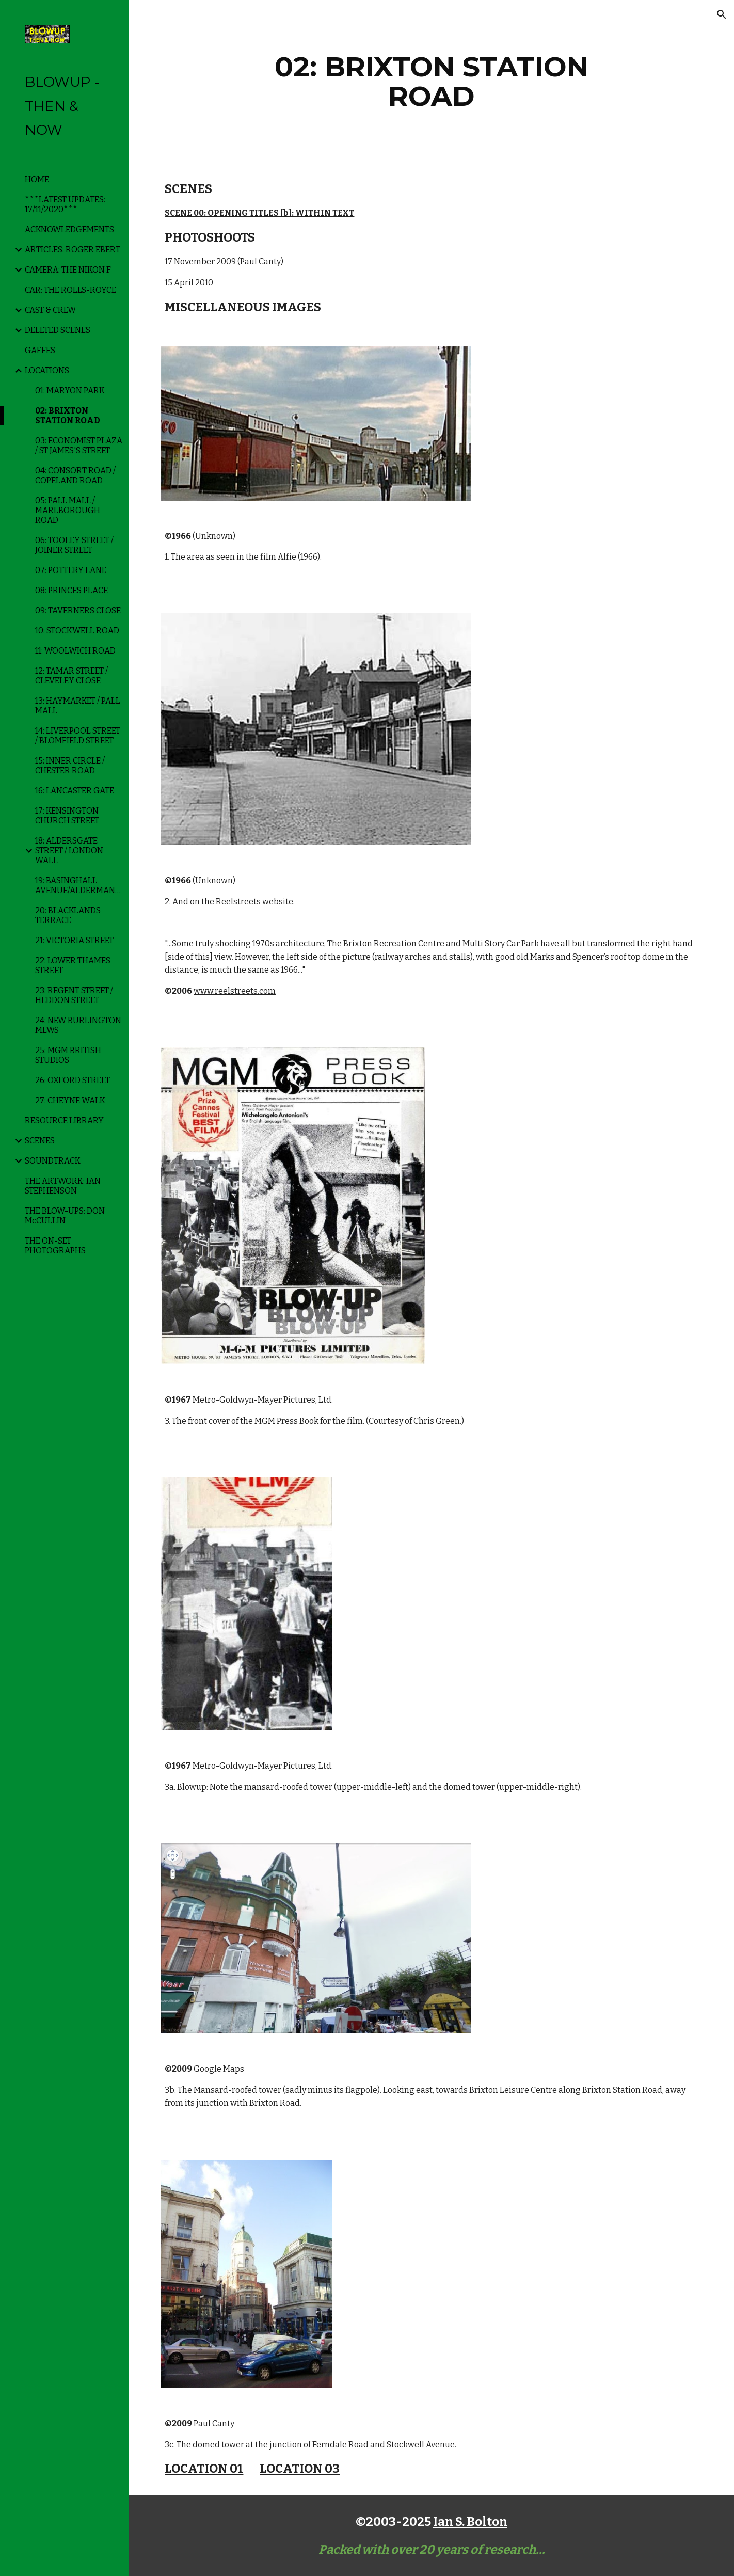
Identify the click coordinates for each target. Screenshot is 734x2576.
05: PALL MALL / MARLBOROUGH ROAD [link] (67, 510)
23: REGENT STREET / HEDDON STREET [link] (74, 995)
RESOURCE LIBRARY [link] (64, 1120)
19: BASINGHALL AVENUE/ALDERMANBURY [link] (79, 885)
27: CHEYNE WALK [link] (70, 1100)
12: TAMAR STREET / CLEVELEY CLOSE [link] (71, 676)
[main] (431, 81)
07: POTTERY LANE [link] (70, 570)
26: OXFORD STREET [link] (72, 1080)
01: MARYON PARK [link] (70, 390)
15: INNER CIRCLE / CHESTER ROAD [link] (70, 765)
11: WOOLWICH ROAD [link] (75, 651)
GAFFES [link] (40, 350)
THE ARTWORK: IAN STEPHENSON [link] (63, 1186)
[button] (721, 14)
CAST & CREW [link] (50, 310)
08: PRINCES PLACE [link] (71, 590)
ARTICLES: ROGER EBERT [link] (72, 250)
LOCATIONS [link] (47, 370)
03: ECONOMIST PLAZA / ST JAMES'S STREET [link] (78, 445)
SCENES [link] (40, 1141)
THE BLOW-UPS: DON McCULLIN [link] (65, 1216)
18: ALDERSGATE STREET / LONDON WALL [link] (69, 850)
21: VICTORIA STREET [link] (74, 940)
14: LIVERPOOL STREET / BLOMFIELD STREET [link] (77, 735)
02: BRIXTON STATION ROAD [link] (67, 415)
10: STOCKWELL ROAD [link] (77, 630)
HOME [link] (37, 179)
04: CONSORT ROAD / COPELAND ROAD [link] (75, 475)
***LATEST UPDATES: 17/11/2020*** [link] (65, 204)
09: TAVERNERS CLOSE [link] (78, 610)
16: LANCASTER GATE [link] (74, 791)
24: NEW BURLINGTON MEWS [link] (78, 1025)
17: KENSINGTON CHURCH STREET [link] (67, 815)
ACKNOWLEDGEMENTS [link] (69, 229)
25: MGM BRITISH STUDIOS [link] (68, 1055)
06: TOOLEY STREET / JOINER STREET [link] (74, 545)
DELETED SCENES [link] (57, 330)
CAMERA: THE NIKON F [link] (68, 270)
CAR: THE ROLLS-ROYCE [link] (70, 290)
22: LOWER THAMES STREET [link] (72, 965)
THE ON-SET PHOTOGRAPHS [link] (55, 1245)
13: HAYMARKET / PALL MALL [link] (77, 705)
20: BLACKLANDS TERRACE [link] (68, 915)
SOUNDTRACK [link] (53, 1161)
